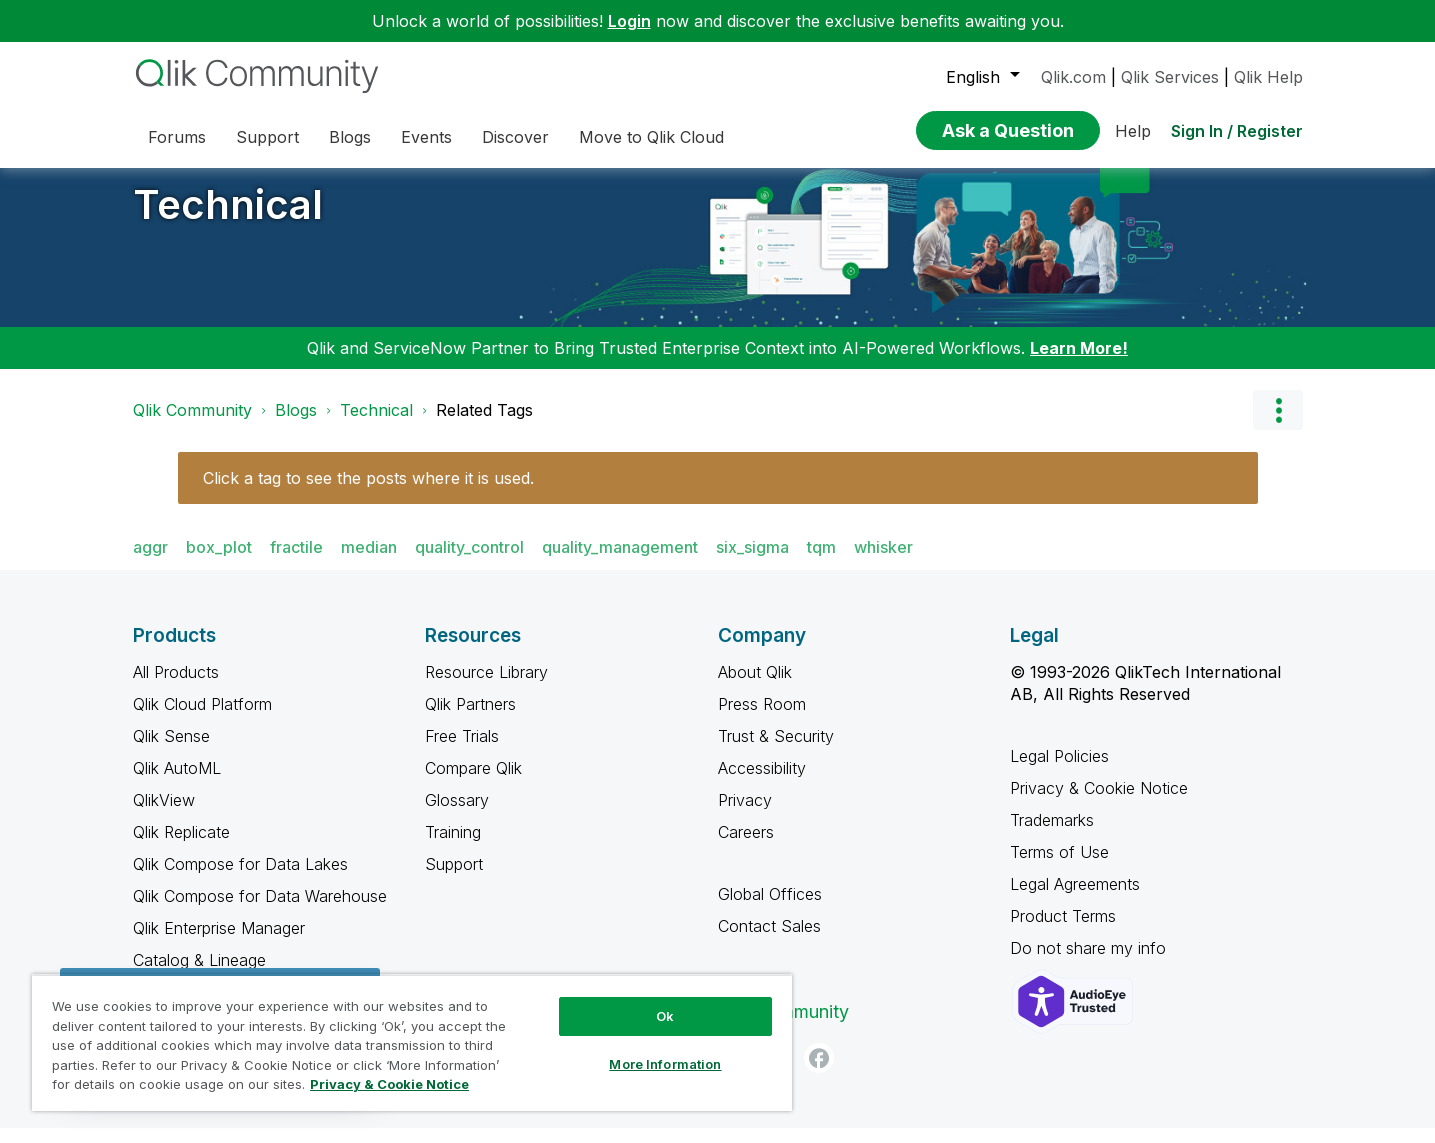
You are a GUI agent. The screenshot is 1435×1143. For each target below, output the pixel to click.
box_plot (219, 562)
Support (454, 879)
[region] (412, 1042)
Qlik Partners (470, 719)
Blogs (296, 425)
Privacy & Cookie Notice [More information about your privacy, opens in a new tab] (389, 1084)
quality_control (469, 562)
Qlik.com (1073, 77)
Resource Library (486, 687)
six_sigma (752, 562)
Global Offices (770, 909)
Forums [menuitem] (177, 137)
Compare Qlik (473, 783)
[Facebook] (819, 1073)
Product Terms (1063, 931)
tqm (821, 562)
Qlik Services (1170, 77)
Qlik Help (1268, 77)
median (369, 562)
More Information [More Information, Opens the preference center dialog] (665, 1064)
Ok (665, 1016)
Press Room (762, 719)
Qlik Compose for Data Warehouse (260, 911)
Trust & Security (776, 751)
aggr (150, 562)
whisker (883, 562)
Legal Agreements (1075, 899)
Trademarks (1052, 835)
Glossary (457, 815)
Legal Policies (1059, 771)
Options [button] (1278, 425)
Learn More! (1079, 363)
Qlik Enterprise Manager (219, 943)
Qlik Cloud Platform (202, 719)
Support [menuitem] (267, 137)
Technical (228, 219)
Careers (746, 847)
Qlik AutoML (177, 783)
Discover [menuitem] (515, 137)
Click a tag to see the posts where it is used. (368, 493)
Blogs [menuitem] (350, 137)
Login (629, 21)
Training (453, 847)
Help (1133, 131)
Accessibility (762, 783)
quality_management (620, 562)
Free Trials (462, 751)
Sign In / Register (1237, 131)
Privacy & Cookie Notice (1099, 803)
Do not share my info (1090, 963)
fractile (296, 562)
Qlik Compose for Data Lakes (240, 879)
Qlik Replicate (181, 847)
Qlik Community (192, 425)
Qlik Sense (171, 751)
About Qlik (755, 687)
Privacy (745, 815)
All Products (176, 687)
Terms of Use (1059, 867)
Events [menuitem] (426, 137)
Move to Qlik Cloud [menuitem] (651, 137)
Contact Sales (769, 941)
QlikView (164, 815)
